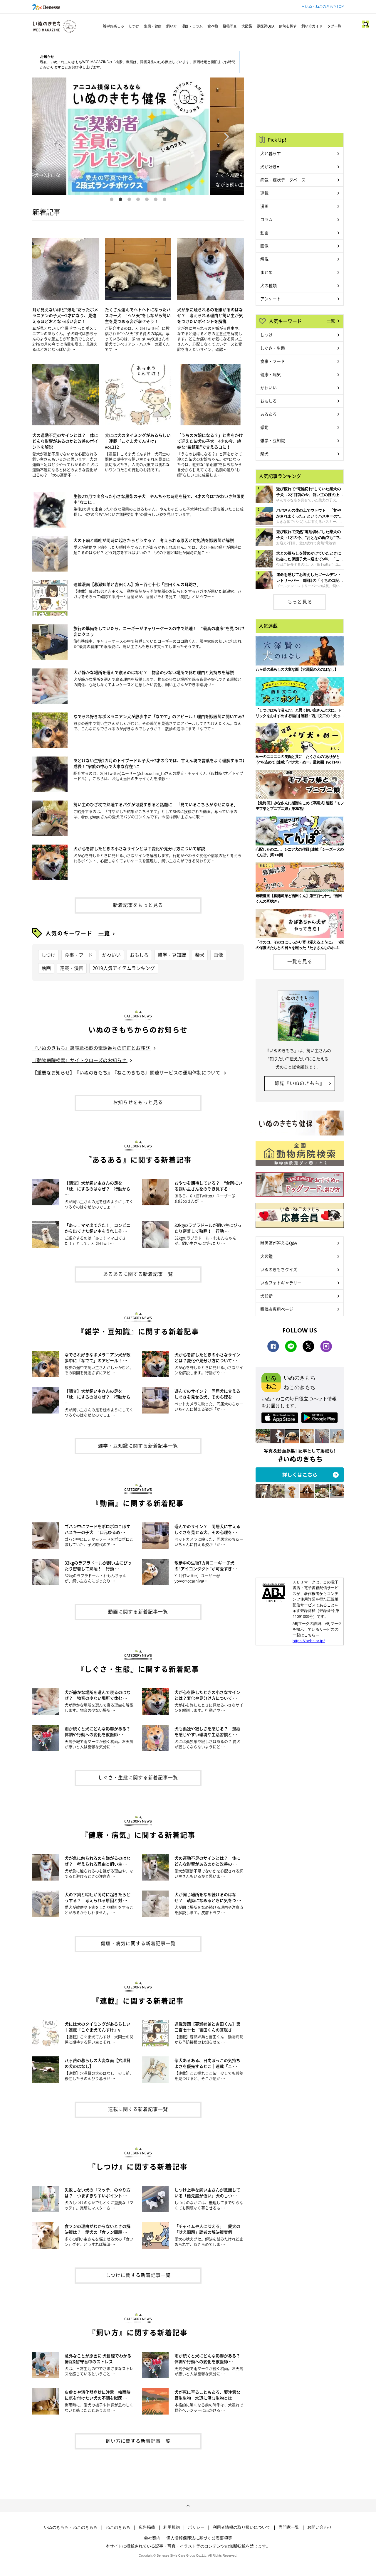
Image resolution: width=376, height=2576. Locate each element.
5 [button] (147, 199)
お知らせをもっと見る (138, 1102)
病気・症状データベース (283, 180)
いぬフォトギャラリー (280, 1283)
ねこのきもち (118, 2527)
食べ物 (212, 26)
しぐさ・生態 (272, 348)
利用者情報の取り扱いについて (241, 2527)
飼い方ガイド (312, 26)
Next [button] (226, 136)
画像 (218, 954)
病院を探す (288, 26)
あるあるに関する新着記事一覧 (138, 1273)
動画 (46, 967)
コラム (266, 219)
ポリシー (196, 2527)
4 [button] (138, 199)
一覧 (104, 933)
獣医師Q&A (265, 26)
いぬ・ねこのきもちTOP (324, 6)
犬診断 (266, 1296)
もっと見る (299, 601)
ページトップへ (188, 2505)
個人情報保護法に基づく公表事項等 (199, 2538)
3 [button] (129, 199)
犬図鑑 (246, 26)
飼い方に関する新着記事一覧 (138, 2440)
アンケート (270, 298)
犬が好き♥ (269, 166)
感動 (264, 427)
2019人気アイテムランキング (124, 967)
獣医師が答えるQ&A (278, 1243)
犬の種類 (268, 285)
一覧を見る (299, 961)
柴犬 (199, 954)
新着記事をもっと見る (138, 904)
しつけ (134, 26)
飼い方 (171, 26)
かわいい (111, 954)
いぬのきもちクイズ (278, 1269)
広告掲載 (147, 2527)
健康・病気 (270, 374)
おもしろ (139, 954)
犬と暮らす (270, 153)
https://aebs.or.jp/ (309, 1640)
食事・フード (79, 954)
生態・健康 (153, 26)
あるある (268, 414)
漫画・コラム (192, 26)
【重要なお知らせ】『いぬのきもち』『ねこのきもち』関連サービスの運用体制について (126, 1072)
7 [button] (164, 199)
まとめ (266, 272)
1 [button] (112, 199)
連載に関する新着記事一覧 (138, 2108)
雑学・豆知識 (172, 954)
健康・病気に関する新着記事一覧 (138, 1943)
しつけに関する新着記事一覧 (138, 2274)
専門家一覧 (288, 2527)
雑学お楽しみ (113, 26)
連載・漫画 (71, 967)
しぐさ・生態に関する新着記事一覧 (138, 1777)
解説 (264, 259)
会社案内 (152, 2538)
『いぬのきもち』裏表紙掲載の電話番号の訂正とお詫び (91, 1047)
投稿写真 (230, 26)
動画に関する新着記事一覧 (138, 1611)
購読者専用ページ (276, 1309)
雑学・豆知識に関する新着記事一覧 (138, 1445)
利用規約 (171, 2527)
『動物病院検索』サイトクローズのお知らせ (79, 1060)
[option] (138, 136)
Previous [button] (49, 136)
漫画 (264, 206)
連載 (264, 193)
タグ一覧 (334, 26)
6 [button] (156, 199)
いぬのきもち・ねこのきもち (71, 2527)
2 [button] (120, 199)
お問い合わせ (319, 2527)
